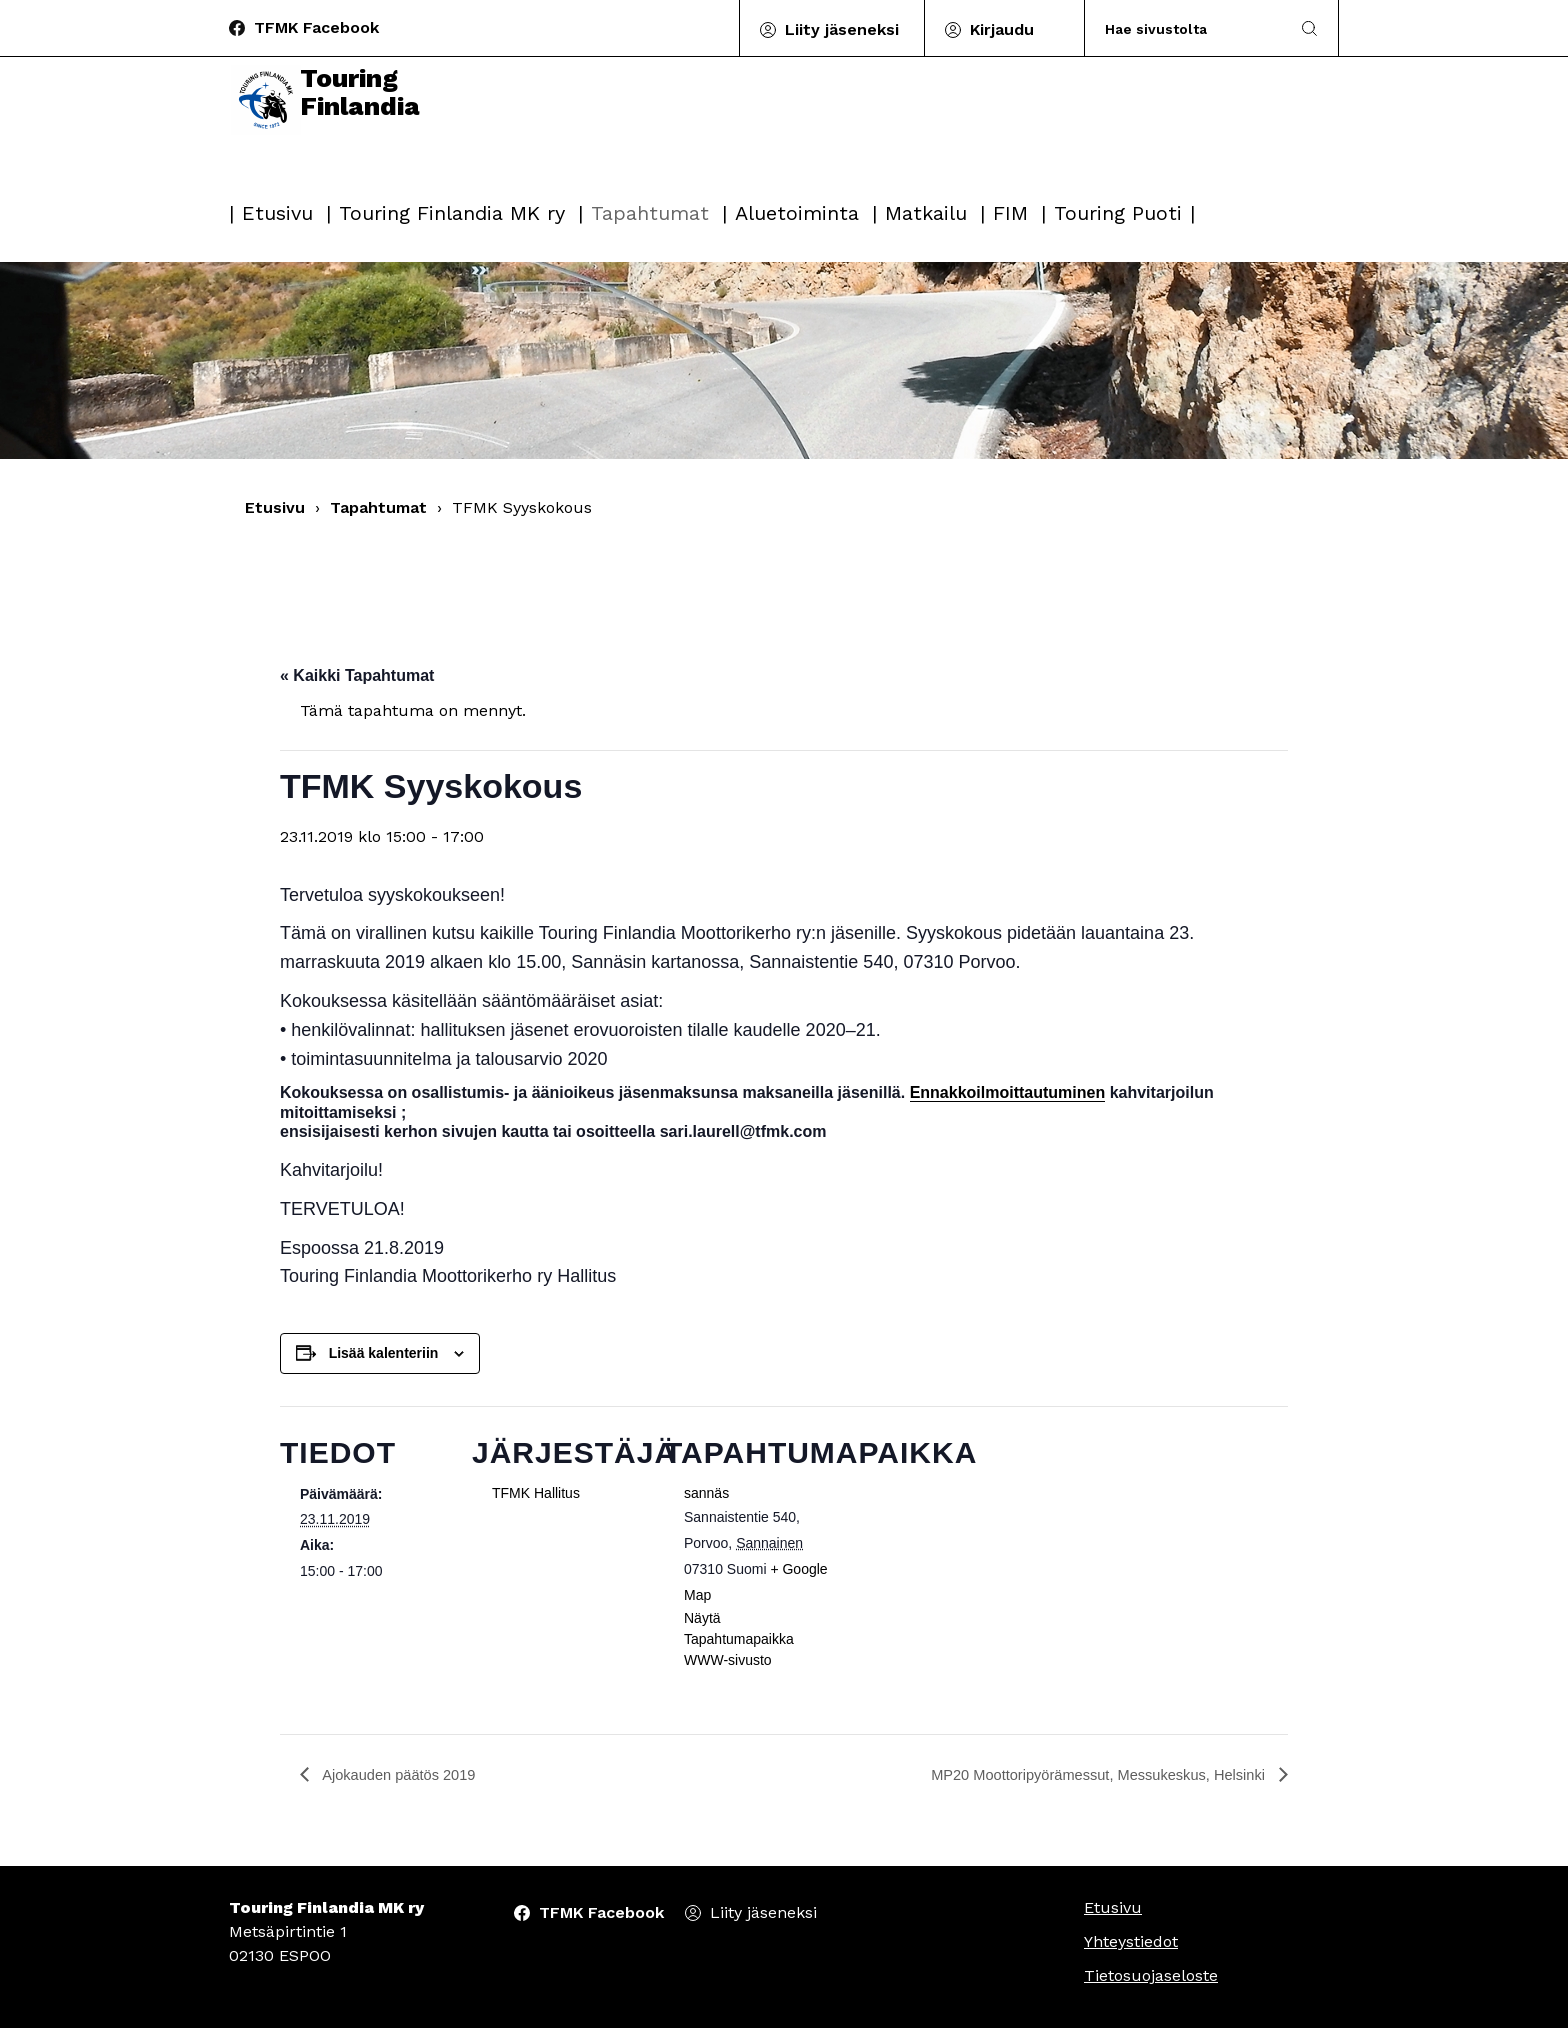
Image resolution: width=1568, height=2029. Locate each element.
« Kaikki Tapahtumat (357, 675)
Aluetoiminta (797, 213)
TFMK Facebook (316, 27)
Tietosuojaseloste (1151, 1976)
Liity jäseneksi (842, 29)
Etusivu (277, 213)
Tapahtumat (650, 213)
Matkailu (926, 213)
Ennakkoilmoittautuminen (1008, 1092)
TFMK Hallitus (536, 1493)
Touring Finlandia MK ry (452, 213)
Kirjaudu (1002, 29)
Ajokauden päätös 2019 (405, 1775)
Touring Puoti (1118, 213)
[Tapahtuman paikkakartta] (961, 1543)
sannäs (706, 1493)
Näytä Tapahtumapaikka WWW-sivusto (739, 1639)
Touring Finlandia (333, 132)
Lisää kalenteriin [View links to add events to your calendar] (384, 1353)
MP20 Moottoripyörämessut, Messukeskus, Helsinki (1083, 1775)
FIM (1010, 213)
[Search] (1187, 28)
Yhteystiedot (1131, 1942)
